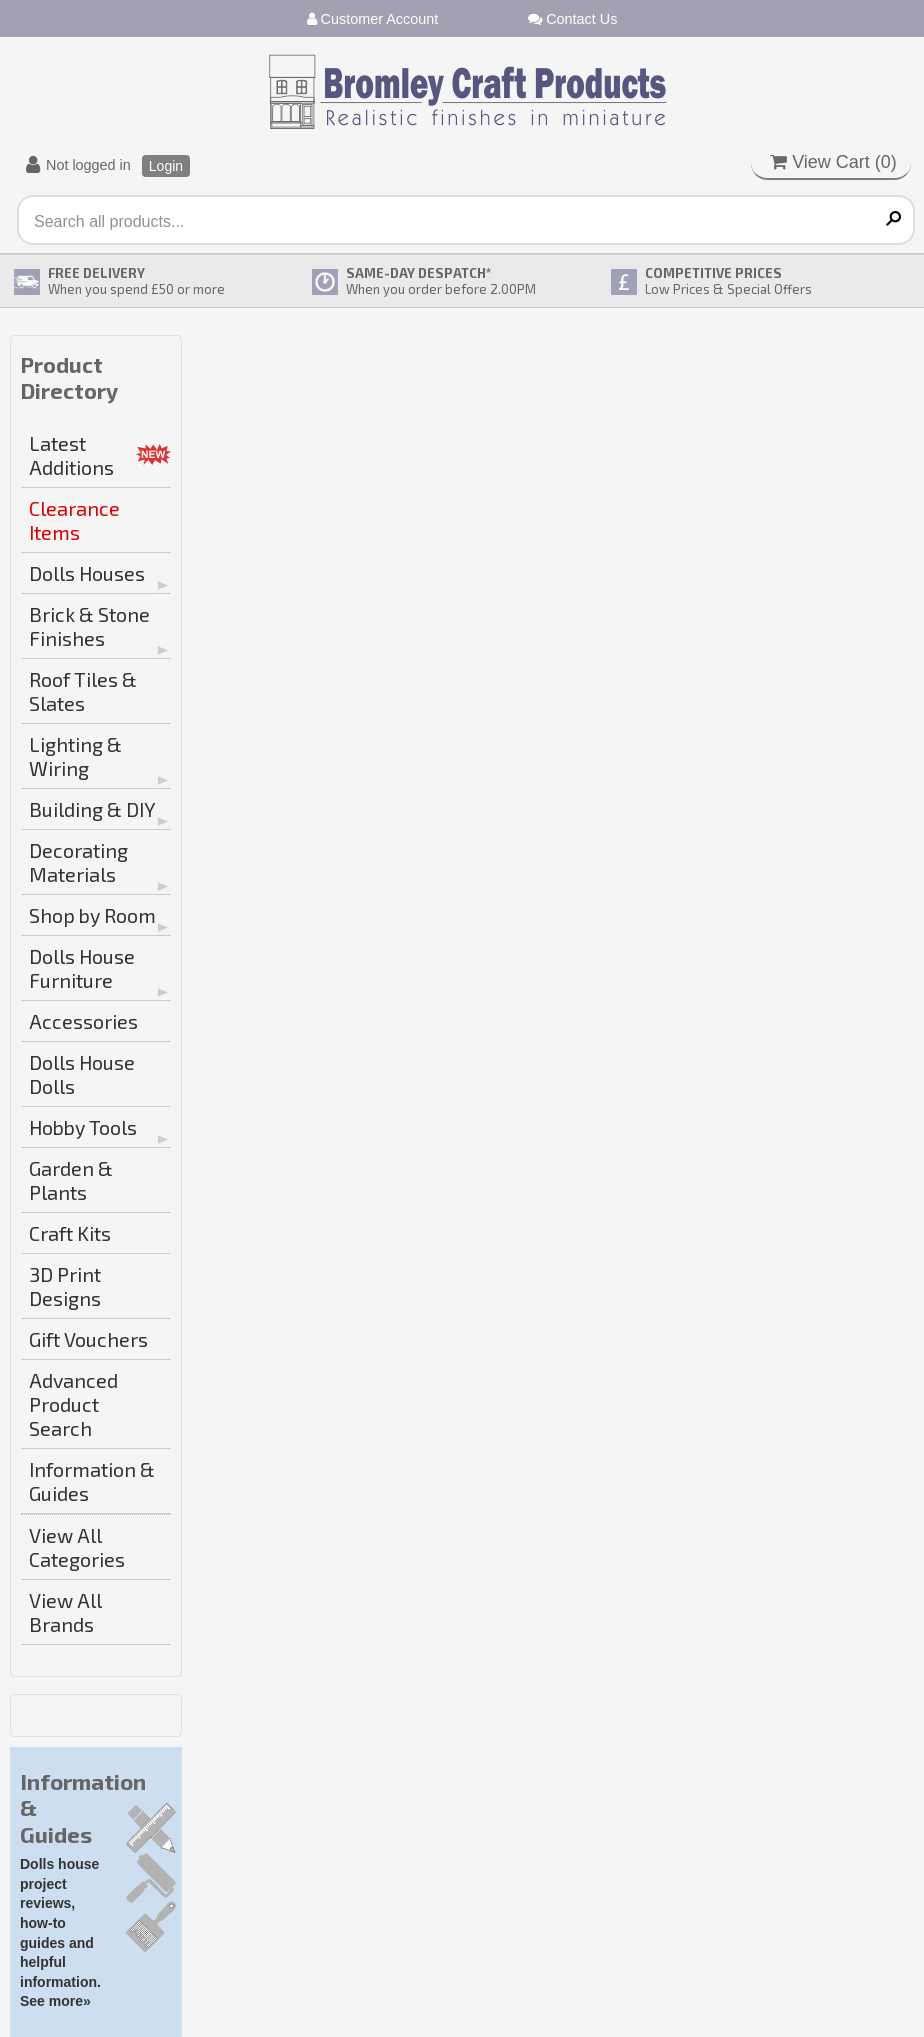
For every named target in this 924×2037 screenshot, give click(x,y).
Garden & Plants (71, 1180)
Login (166, 166)
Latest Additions (71, 455)
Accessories (83, 1021)
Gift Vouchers (88, 1339)
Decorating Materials (78, 862)
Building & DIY (92, 809)
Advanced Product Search (73, 1404)
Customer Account (373, 19)
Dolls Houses (87, 573)
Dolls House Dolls (82, 1074)
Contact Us (572, 19)
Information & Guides (92, 1481)
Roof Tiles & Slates (83, 691)
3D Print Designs (65, 1286)
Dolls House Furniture (82, 968)
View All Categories (77, 1547)
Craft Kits (70, 1233)
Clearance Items (74, 520)
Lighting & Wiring (75, 756)
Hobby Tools (83, 1127)
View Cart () (833, 162)
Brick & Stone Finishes (89, 626)
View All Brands (65, 1612)
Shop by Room (92, 915)
